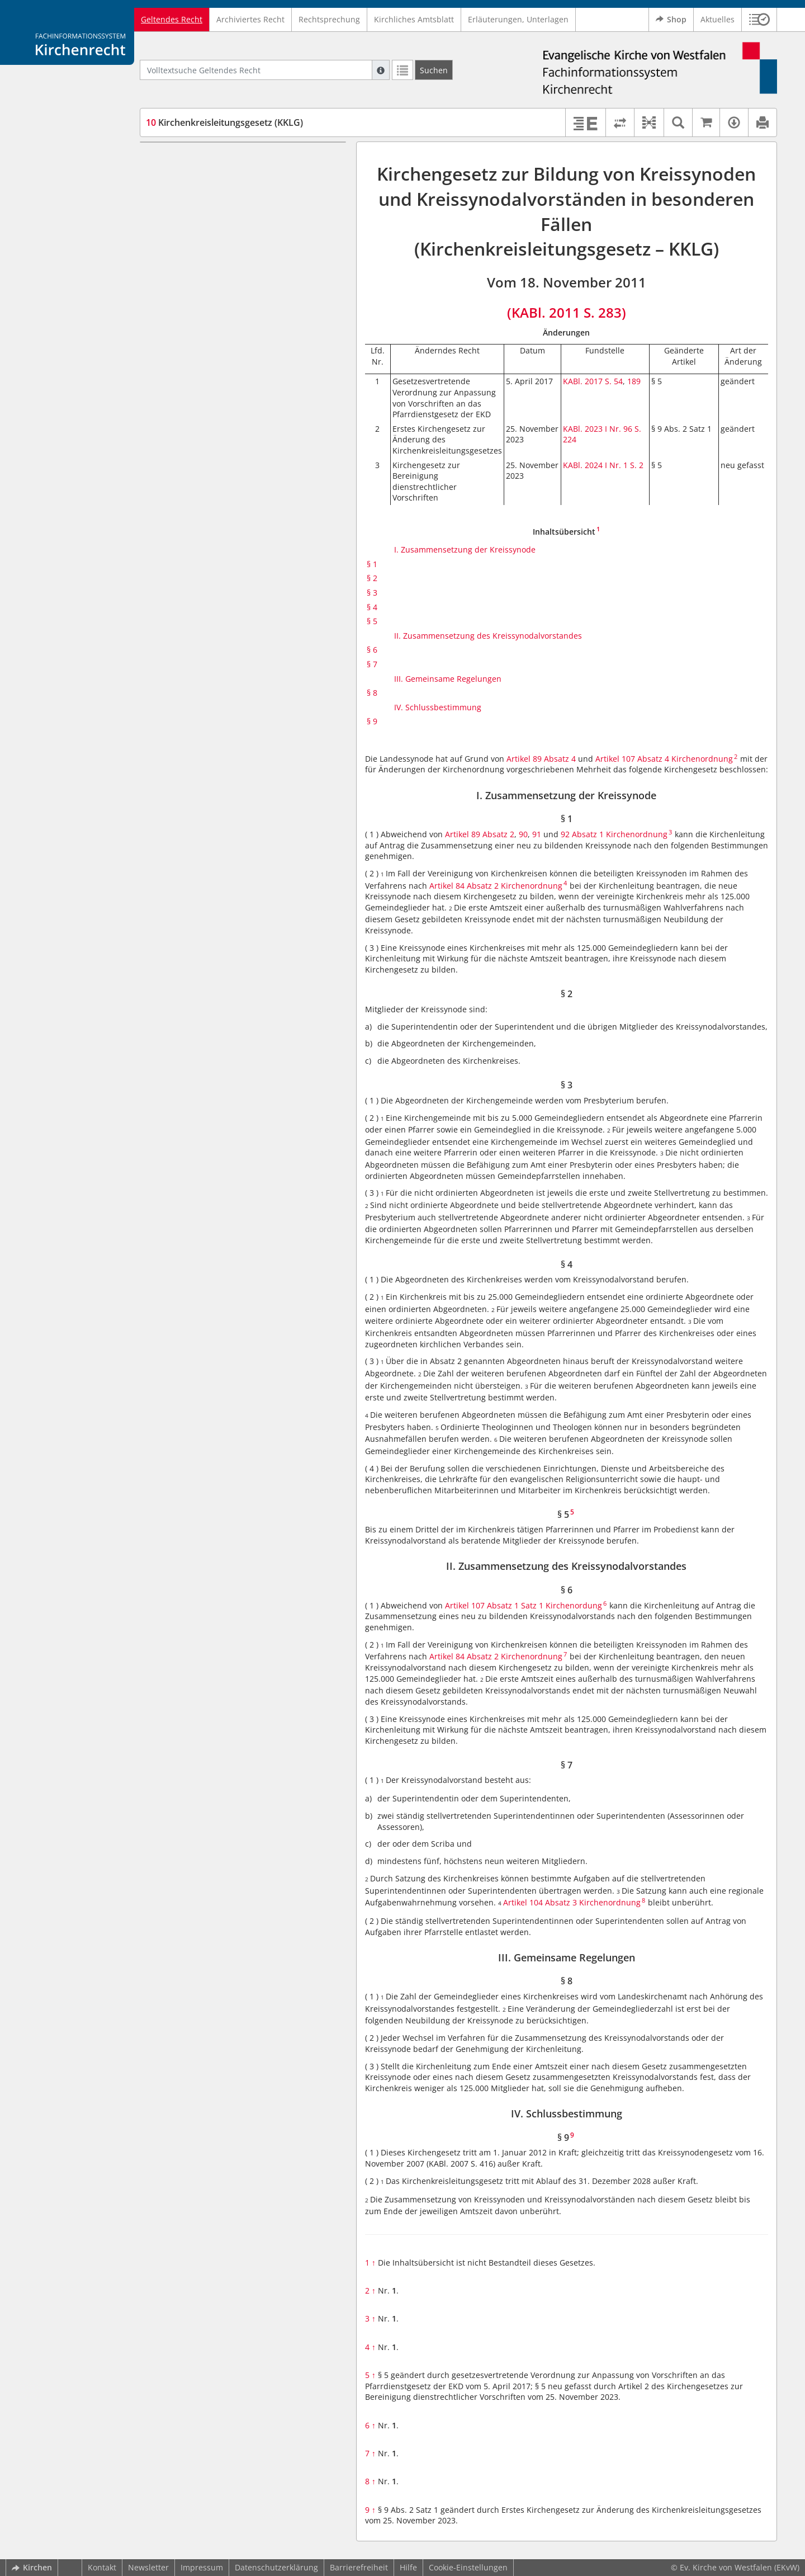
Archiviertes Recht (250, 19)
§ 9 (172, 368)
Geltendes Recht (171, 19)
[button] (759, 19)
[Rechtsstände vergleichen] (619, 122)
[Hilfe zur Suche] (381, 70)
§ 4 (172, 224)
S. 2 (636, 465)
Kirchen (32, 2567)
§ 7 (172, 301)
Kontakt (102, 2567)
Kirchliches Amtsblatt (414, 19)
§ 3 (172, 208)
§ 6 (172, 285)
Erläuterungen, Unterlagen (518, 19)
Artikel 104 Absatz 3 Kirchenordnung (572, 1902)
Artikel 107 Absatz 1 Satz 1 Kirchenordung (523, 1605)
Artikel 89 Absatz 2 (479, 834)
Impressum (202, 2567)
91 (536, 834)
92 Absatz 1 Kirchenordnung (614, 834)
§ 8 (172, 335)
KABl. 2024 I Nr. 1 (596, 465)
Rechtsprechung (329, 19)
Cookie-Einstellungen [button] (468, 2567)
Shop (671, 19)
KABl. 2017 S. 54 (593, 381)
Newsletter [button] (148, 2567)
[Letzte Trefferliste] (402, 70)
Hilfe (408, 2567)
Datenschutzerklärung (276, 2567)
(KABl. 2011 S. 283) (566, 312)
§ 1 (172, 175)
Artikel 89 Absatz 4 (541, 758)
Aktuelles (717, 19)
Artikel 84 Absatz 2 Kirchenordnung (495, 885)
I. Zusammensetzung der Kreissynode (237, 158)
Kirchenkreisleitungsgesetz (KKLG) (224, 122)
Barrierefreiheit (359, 2567)
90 (523, 834)
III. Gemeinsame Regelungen (220, 318)
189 (634, 381)
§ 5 (172, 241)
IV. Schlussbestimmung (210, 351)
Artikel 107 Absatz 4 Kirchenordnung (664, 758)
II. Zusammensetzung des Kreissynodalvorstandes (215, 264)
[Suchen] (434, 70)
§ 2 (172, 191)
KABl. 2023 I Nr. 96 (597, 428)
